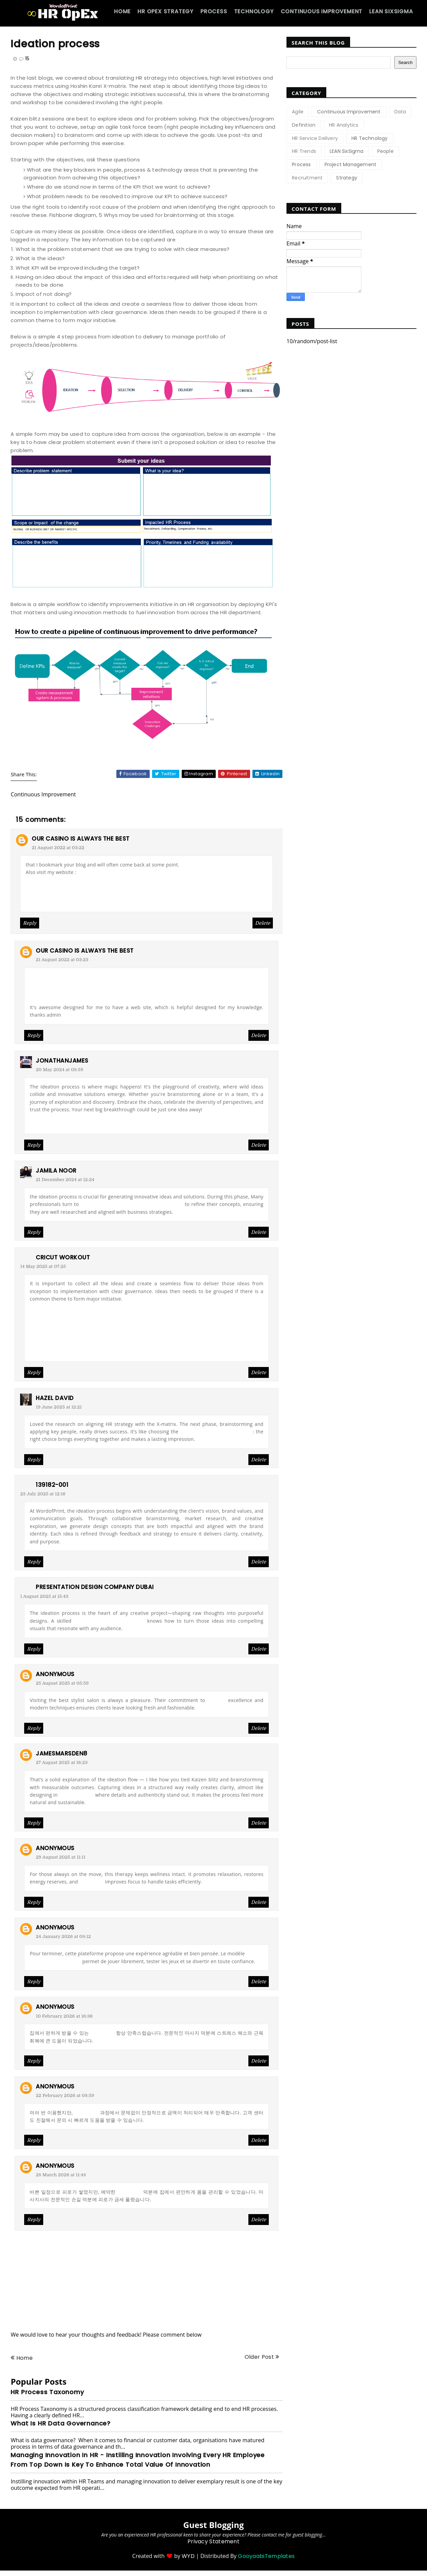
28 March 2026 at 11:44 (61, 2174)
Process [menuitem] (213, 11)
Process (301, 164)
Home (24, 2358)
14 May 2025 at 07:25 (43, 1266)
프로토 (33, 903)
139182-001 (52, 1485)
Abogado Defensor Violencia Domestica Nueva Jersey (100, 1125)
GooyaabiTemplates (266, 2556)
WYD (188, 2556)
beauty (217, 1700)
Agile (297, 111)
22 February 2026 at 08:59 (65, 2095)
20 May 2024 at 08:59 (59, 1069)
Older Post (259, 2357)
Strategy (346, 177)
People (385, 151)
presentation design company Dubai (95, 1587)
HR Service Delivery (315, 138)
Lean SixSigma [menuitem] (391, 11)
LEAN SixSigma (347, 151)
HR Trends (304, 151)
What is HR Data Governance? (61, 2423)
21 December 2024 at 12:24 (65, 1179)
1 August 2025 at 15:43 (44, 1596)
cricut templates (51, 1352)
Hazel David (55, 1398)
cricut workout (63, 1257)
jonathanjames (62, 1060)
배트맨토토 (42, 984)
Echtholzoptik (76, 1795)
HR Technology (369, 138)
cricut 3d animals (52, 1337)
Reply (29, 923)
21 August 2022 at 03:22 (58, 847)
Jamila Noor (56, 1170)
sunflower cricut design (60, 1314)
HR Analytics (343, 125)
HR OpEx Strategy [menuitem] (165, 11)
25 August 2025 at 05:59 (62, 1683)
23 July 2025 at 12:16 (42, 1493)
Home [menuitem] (122, 11)
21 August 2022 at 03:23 (62, 959)
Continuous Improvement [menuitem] (322, 11)
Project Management (351, 164)
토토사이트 (42, 976)
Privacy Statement (213, 2541)
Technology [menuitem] (254, 11)
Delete (262, 923)
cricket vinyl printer (54, 1329)
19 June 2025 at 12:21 (59, 1407)
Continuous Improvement (348, 111)
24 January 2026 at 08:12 (63, 1936)
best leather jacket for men (216, 1431)
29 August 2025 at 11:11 (60, 1857)
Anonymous (55, 1674)
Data (400, 111)
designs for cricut (52, 1344)
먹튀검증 (35, 895)
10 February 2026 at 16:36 (64, 2016)
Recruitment (307, 177)
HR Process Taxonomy (47, 2392)
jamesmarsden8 (61, 1753)
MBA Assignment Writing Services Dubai (132, 1204)
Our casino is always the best (81, 838)
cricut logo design (53, 1306)
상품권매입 (86, 2112)
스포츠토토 (38, 887)
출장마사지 (91, 1881)
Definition (303, 125)
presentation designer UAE (109, 1621)
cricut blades (47, 1321)
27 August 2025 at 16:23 (61, 1762)
